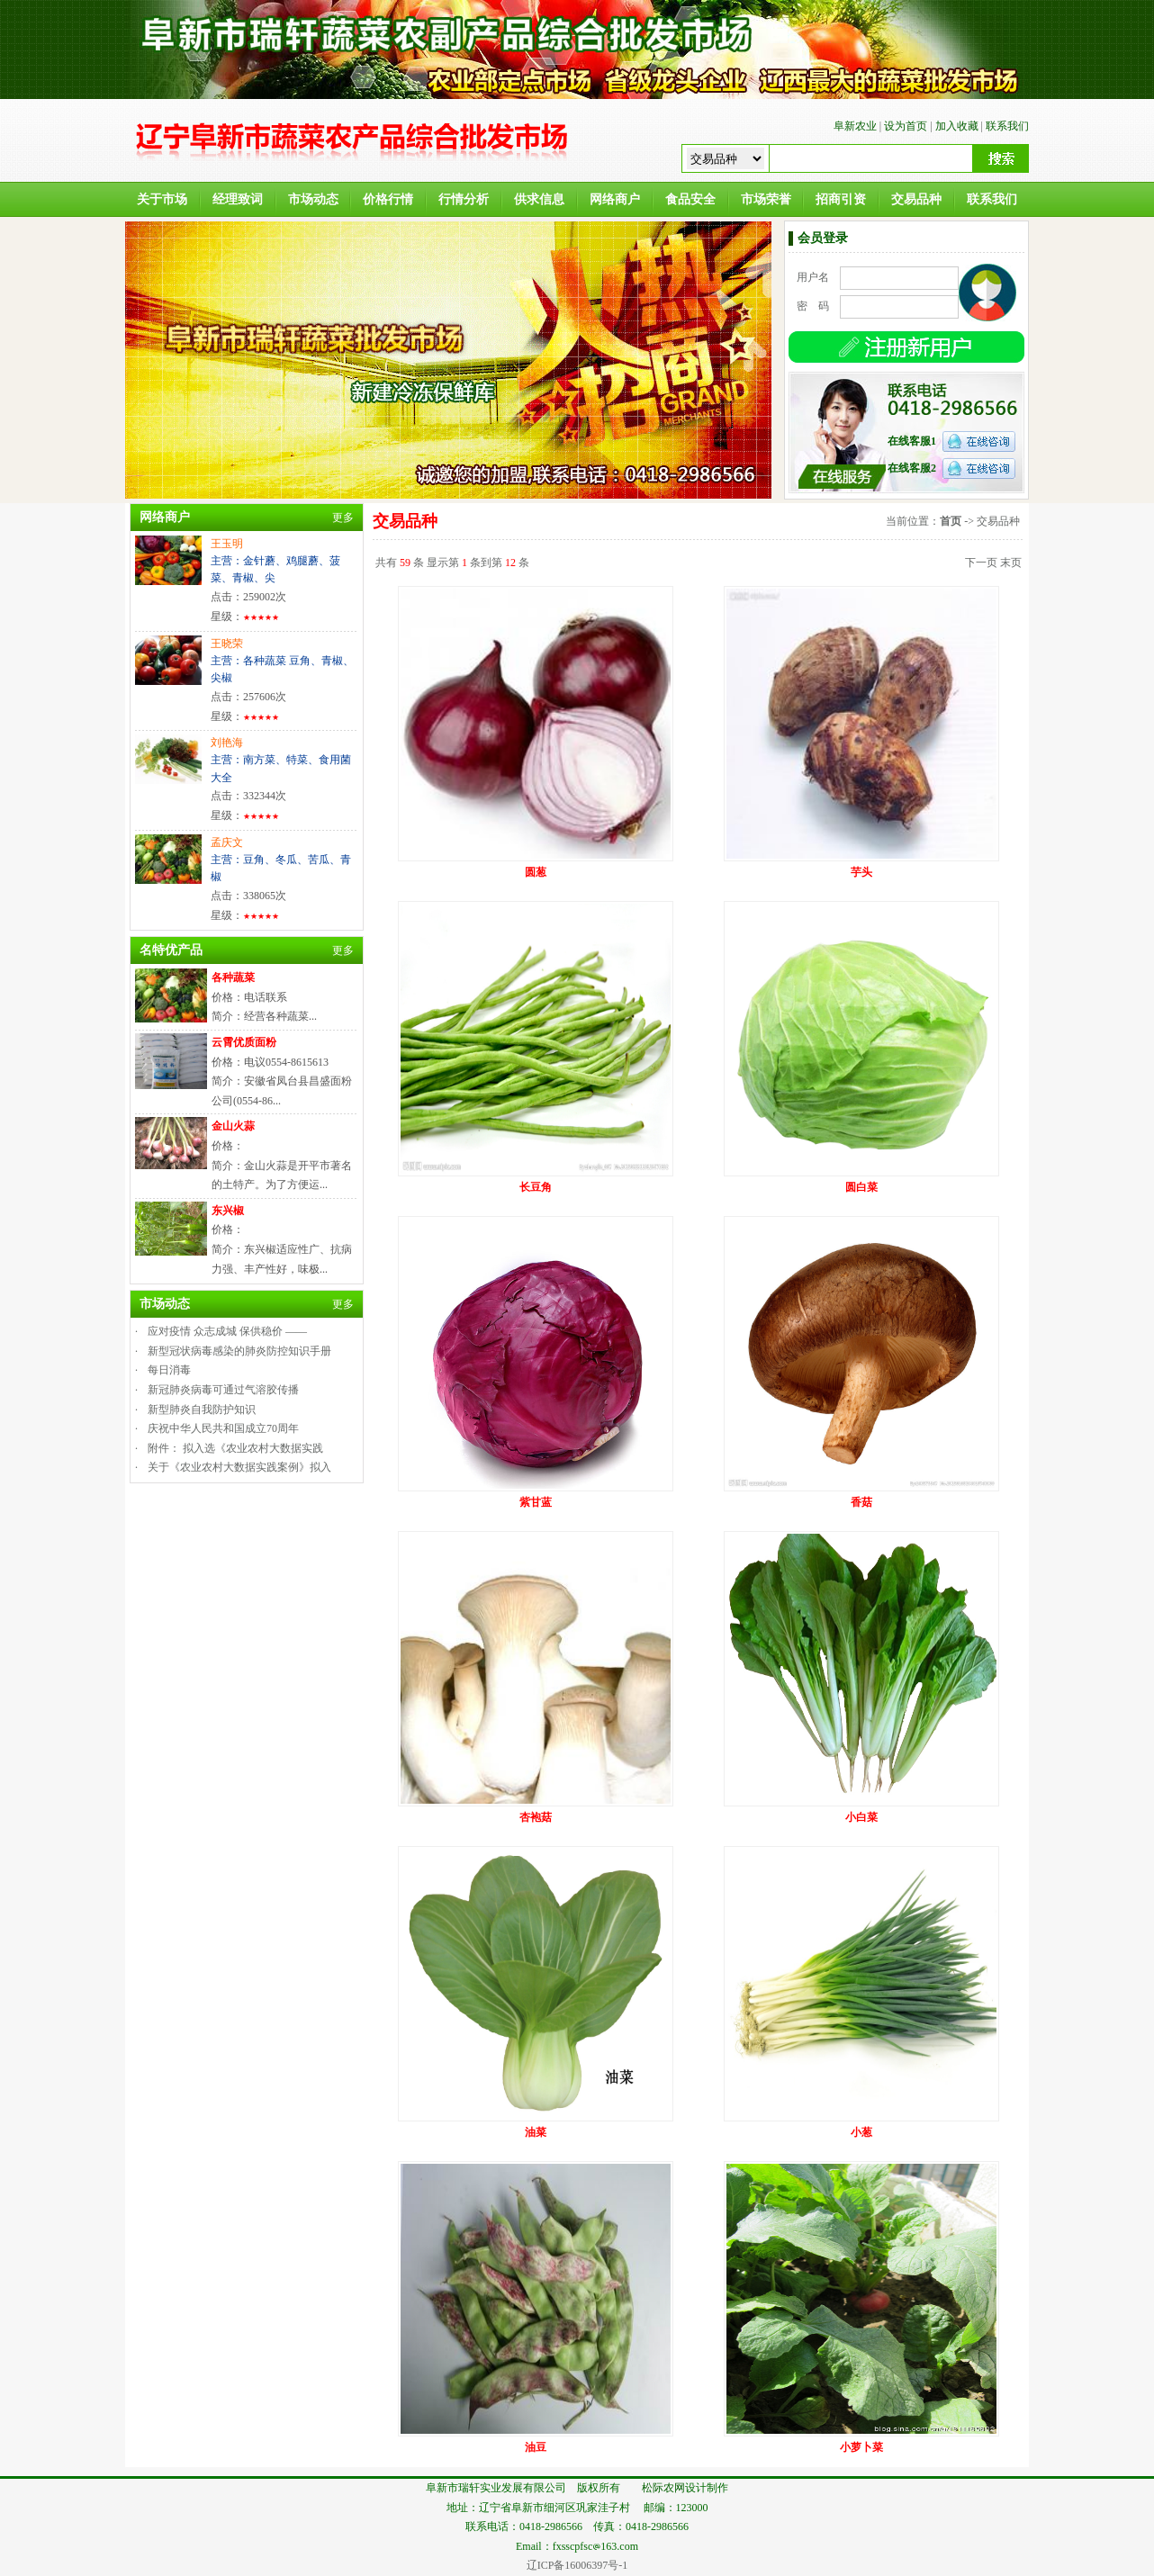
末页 (1011, 562)
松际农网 (663, 2487)
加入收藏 (956, 126)
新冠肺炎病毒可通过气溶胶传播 (223, 1389)
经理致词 (237, 199)
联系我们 (1007, 126)
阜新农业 (855, 126)
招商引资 (841, 199)
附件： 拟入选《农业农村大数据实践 (235, 1448)
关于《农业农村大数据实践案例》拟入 (239, 1467)
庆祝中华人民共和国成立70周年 (223, 1428)
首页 (950, 521)
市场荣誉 (766, 199)
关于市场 (162, 199)
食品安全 (690, 199)
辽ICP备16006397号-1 (577, 2565)
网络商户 (615, 199)
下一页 (981, 562)
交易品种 (916, 199)
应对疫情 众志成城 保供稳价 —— (227, 1331)
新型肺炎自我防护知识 (202, 1409)
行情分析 (463, 199)
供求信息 (539, 199)
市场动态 (313, 199)
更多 (343, 517)
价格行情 (388, 199)
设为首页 (905, 126)
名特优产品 (171, 950)
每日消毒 (169, 1370)
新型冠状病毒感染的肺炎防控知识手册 (239, 1351)
